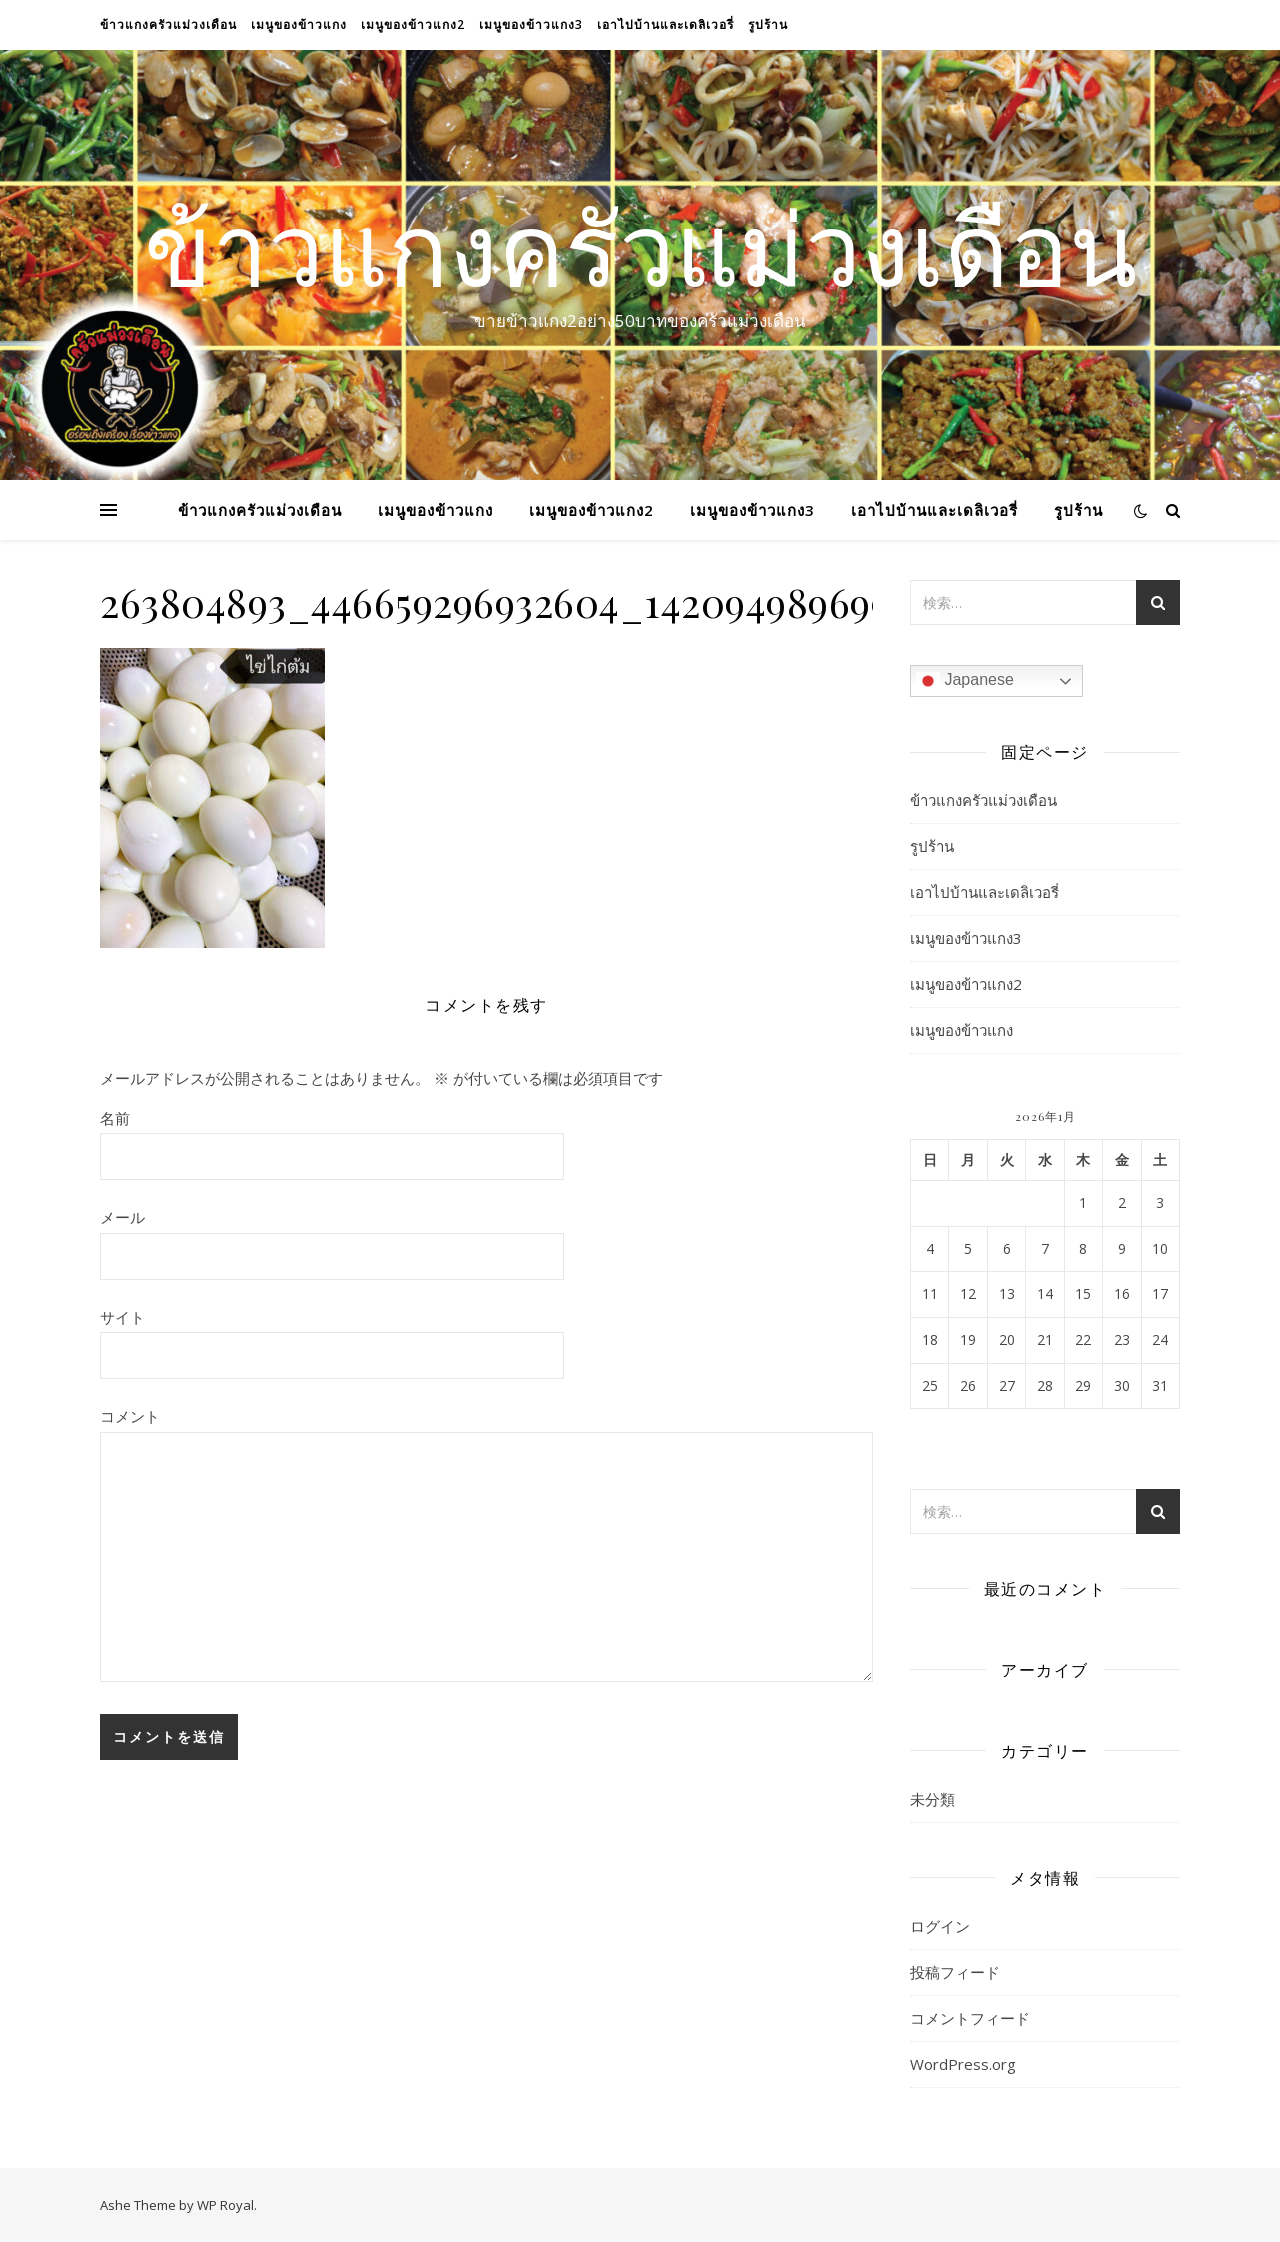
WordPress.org (963, 2064)
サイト (122, 1317)
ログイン (940, 1926)
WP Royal (225, 2205)
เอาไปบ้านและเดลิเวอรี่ (665, 24)
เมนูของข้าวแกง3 (531, 24)
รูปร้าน (768, 24)
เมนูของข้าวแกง (299, 24)
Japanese (965, 681)
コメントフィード (970, 2018)
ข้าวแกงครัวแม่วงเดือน (168, 24)
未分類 (932, 1799)
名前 (115, 1118)
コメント (130, 1416)
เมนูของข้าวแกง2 (413, 24)
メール (122, 1217)
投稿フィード (955, 1972)
